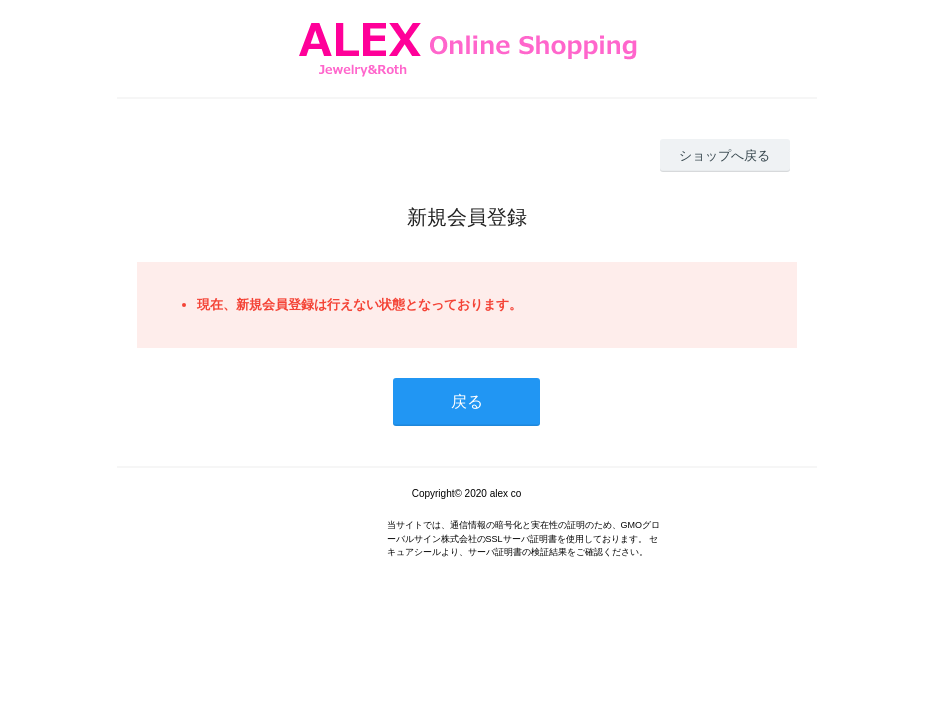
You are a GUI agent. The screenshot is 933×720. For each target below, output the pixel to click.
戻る (467, 401)
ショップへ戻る (724, 155)
